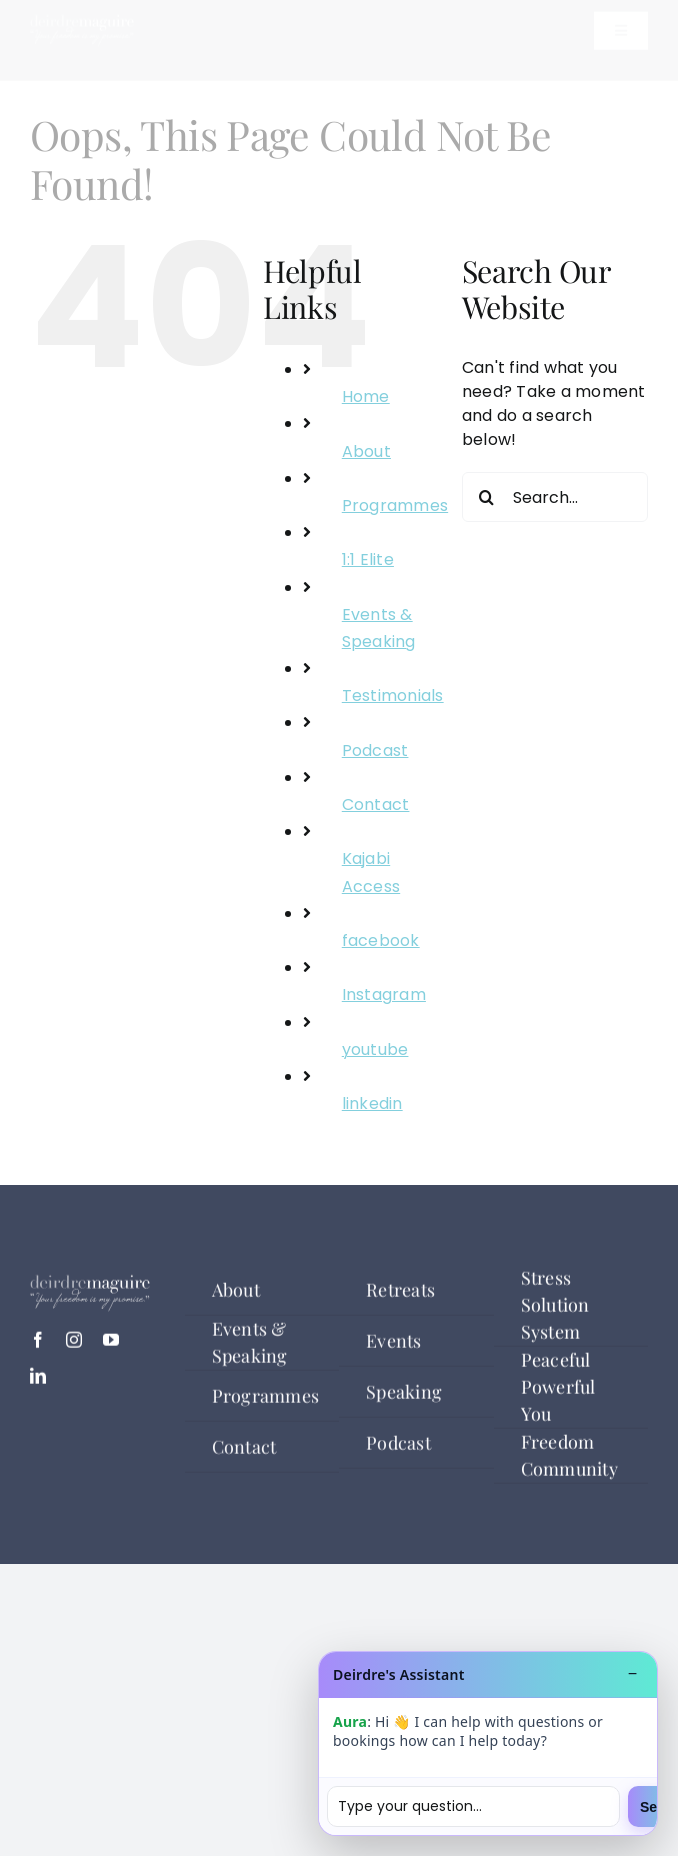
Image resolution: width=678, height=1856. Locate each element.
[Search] (487, 497)
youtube (375, 1049)
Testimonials (393, 695)
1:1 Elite (368, 559)
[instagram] (74, 1348)
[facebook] (38, 1348)
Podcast (375, 750)
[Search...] (555, 497)
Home (366, 396)
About (366, 451)
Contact (376, 804)
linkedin (372, 1103)
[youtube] (111, 1348)
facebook (381, 940)
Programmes (395, 505)
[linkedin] (38, 1384)
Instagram (384, 994)
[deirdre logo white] (82, 38)
